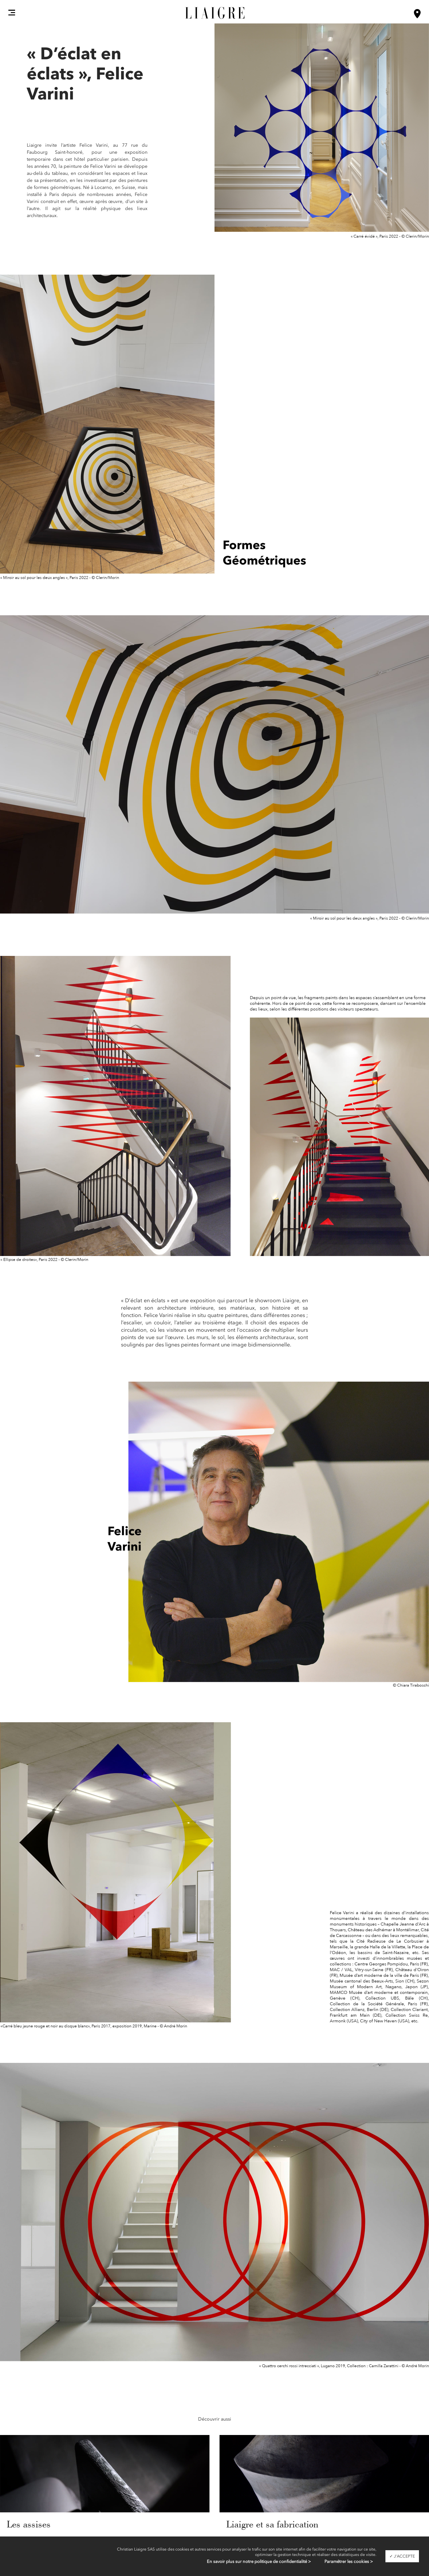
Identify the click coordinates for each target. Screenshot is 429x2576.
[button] (11, 12)
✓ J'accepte (402, 2556)
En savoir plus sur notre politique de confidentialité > (259, 2561)
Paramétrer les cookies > (348, 2561)
